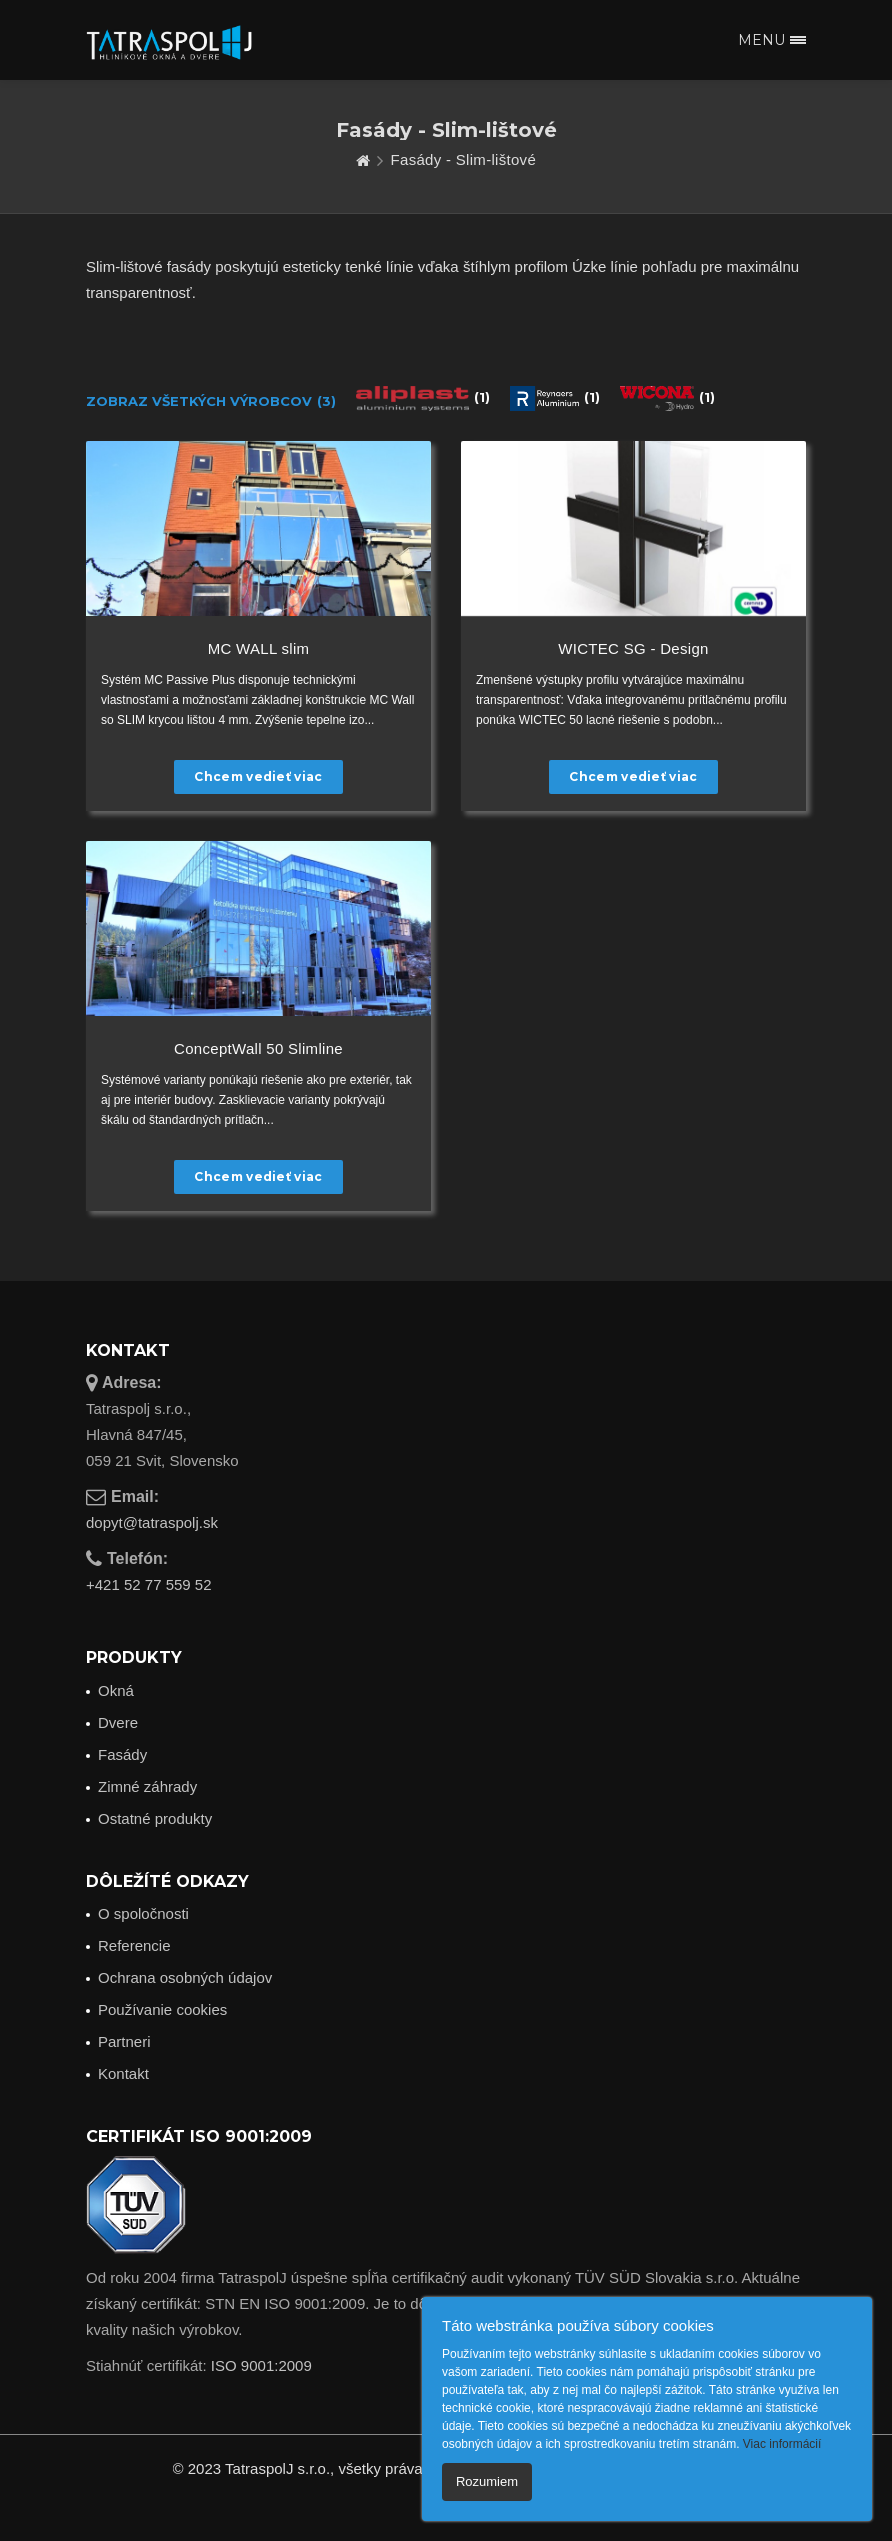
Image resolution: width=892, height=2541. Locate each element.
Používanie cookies (162, 2009)
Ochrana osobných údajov (185, 1977)
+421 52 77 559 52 (149, 1584)
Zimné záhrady (147, 1786)
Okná (116, 1690)
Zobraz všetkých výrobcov (211, 401)
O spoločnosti (143, 1913)
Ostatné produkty (155, 1818)
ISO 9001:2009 (261, 2365)
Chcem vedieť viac (258, 776)
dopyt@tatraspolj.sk (152, 1522)
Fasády (122, 1754)
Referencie (134, 1945)
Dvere (118, 1722)
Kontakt (123, 2073)
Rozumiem (487, 2481)
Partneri (124, 2041)
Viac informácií (782, 2444)
